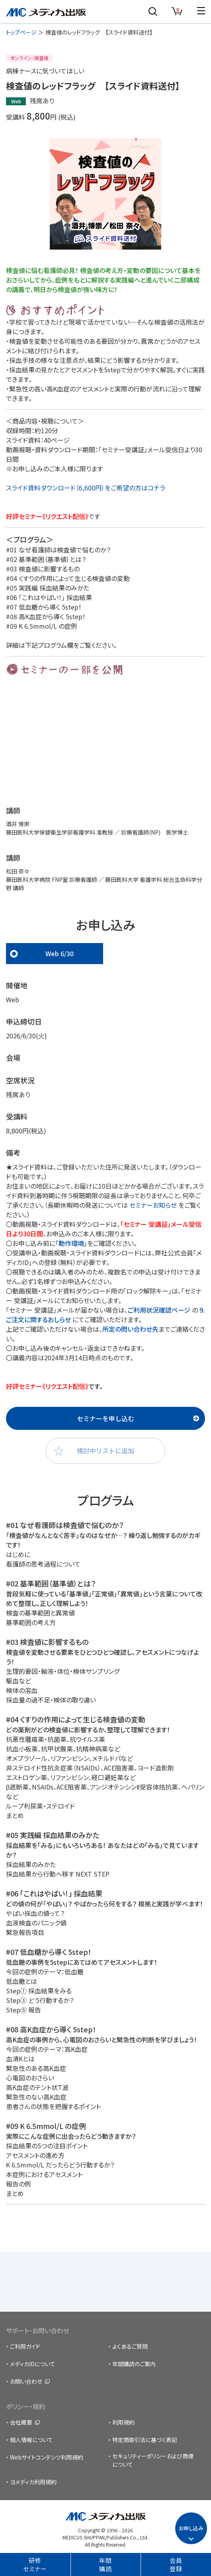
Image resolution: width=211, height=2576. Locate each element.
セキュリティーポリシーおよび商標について (152, 2460)
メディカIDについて (32, 2364)
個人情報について (31, 2440)
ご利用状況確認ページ (160, 1310)
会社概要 (21, 2422)
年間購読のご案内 (134, 2364)
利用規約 (123, 2422)
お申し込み (191, 2528)
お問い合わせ (26, 2381)
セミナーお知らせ (153, 1205)
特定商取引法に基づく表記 (144, 2440)
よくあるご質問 (130, 2346)
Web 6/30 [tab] (59, 953)
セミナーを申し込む (105, 1418)
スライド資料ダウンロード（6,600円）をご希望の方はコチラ (85, 487)
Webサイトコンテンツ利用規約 (46, 2457)
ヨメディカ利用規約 (33, 2482)
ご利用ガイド (25, 2346)
